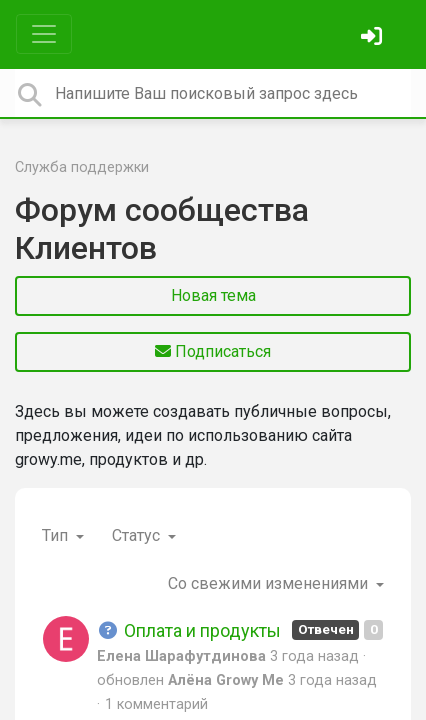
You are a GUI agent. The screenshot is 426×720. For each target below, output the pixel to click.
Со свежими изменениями (270, 583)
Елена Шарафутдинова (181, 656)
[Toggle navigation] (44, 34)
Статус (138, 535)
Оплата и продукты (189, 630)
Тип (57, 535)
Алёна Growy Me (226, 680)
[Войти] (374, 38)
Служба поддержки (82, 167)
